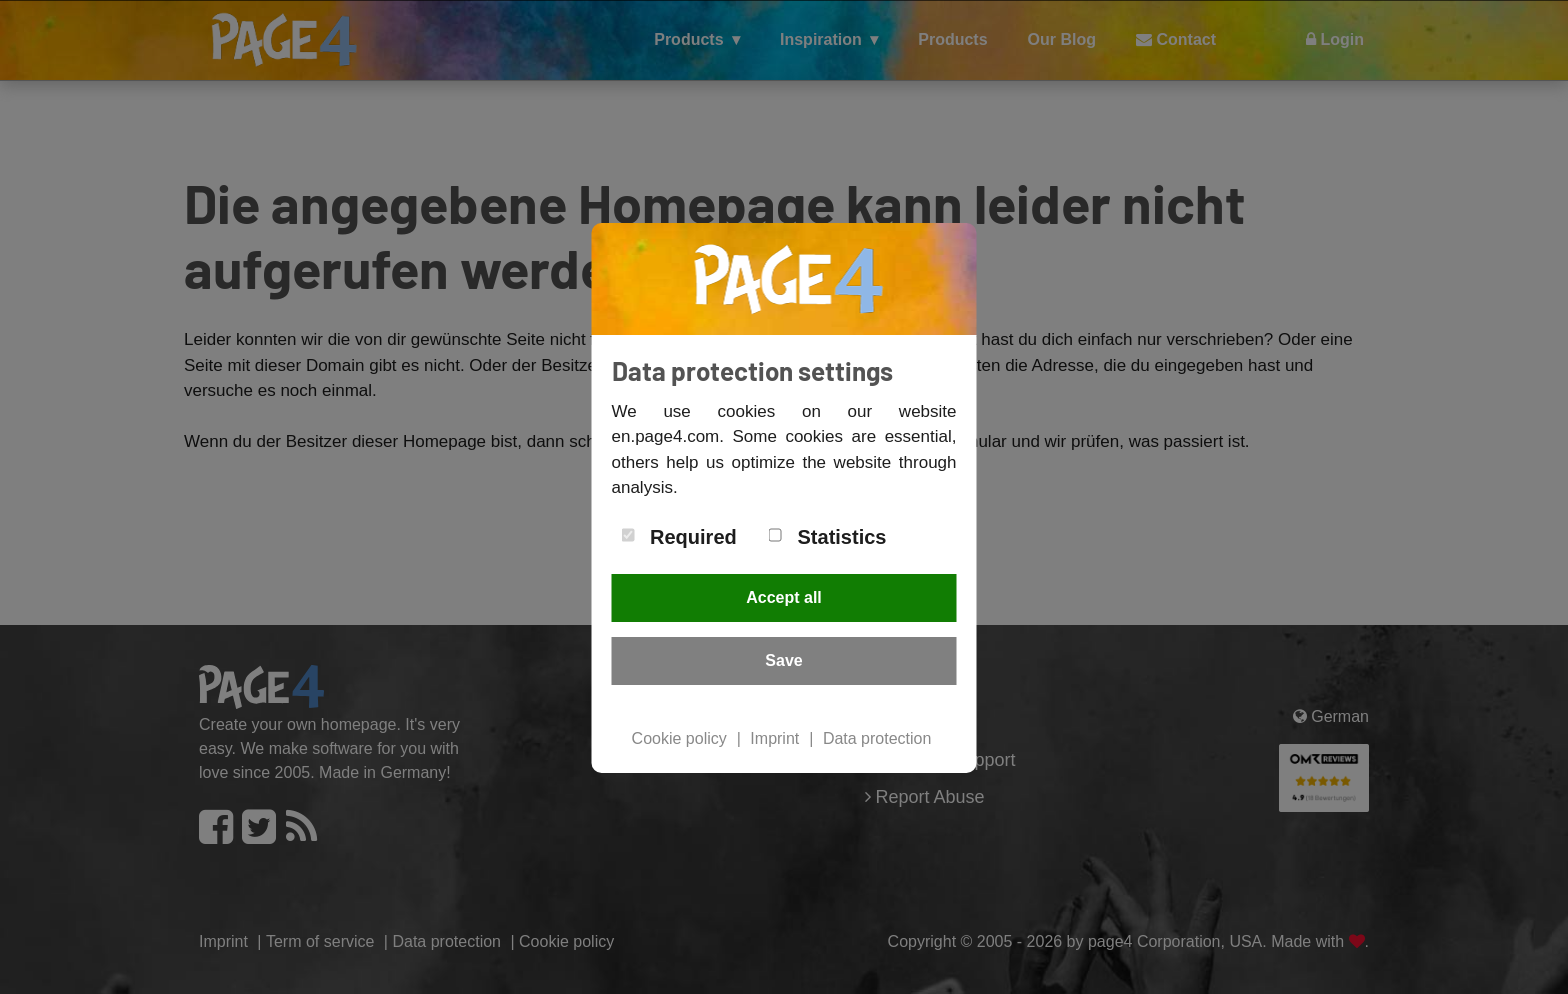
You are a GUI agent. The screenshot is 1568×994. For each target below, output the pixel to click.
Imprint (774, 738)
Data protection (877, 738)
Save (783, 660)
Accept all (784, 597)
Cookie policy (679, 738)
